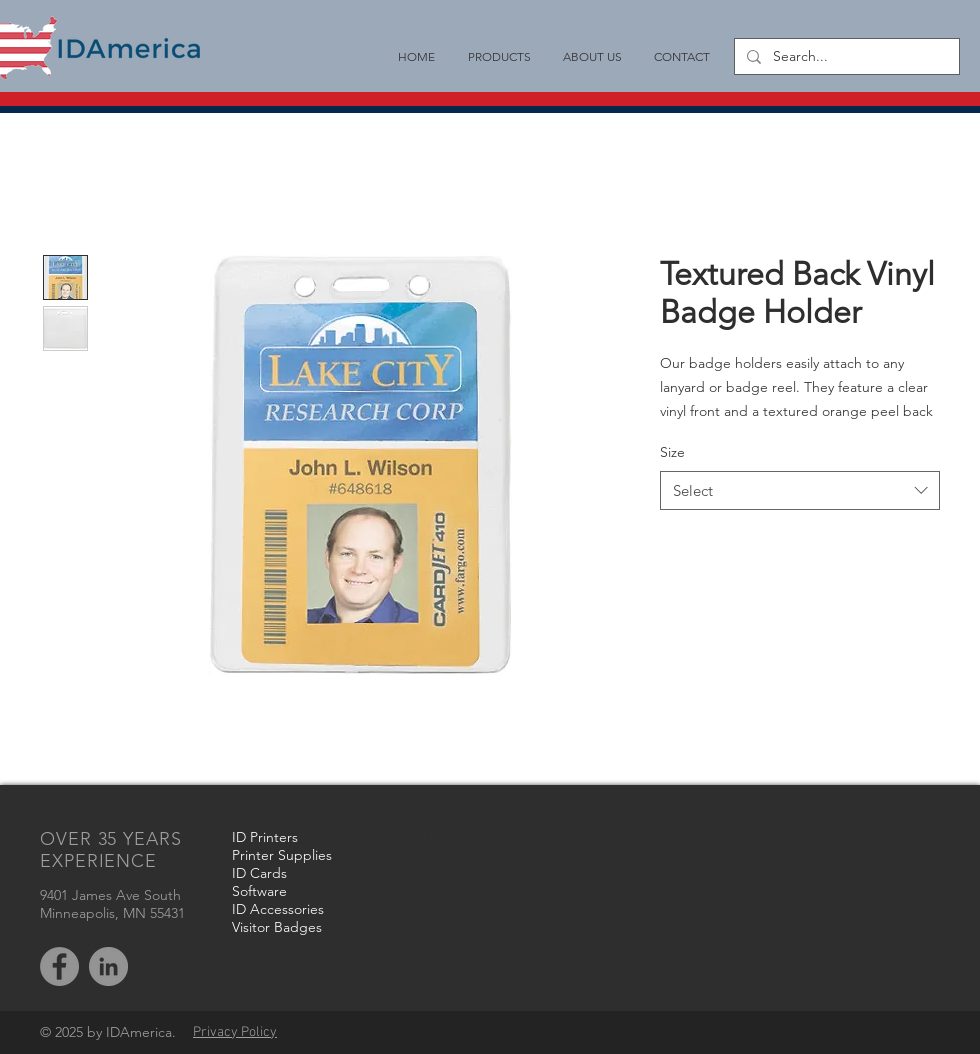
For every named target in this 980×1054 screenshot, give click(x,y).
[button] (499, 56)
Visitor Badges (277, 927)
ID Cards (259, 873)
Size (672, 452)
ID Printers (265, 837)
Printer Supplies (282, 855)
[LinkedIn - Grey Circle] (108, 966)
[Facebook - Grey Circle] (59, 966)
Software (259, 891)
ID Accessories (278, 909)
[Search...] (845, 57)
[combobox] (800, 490)
